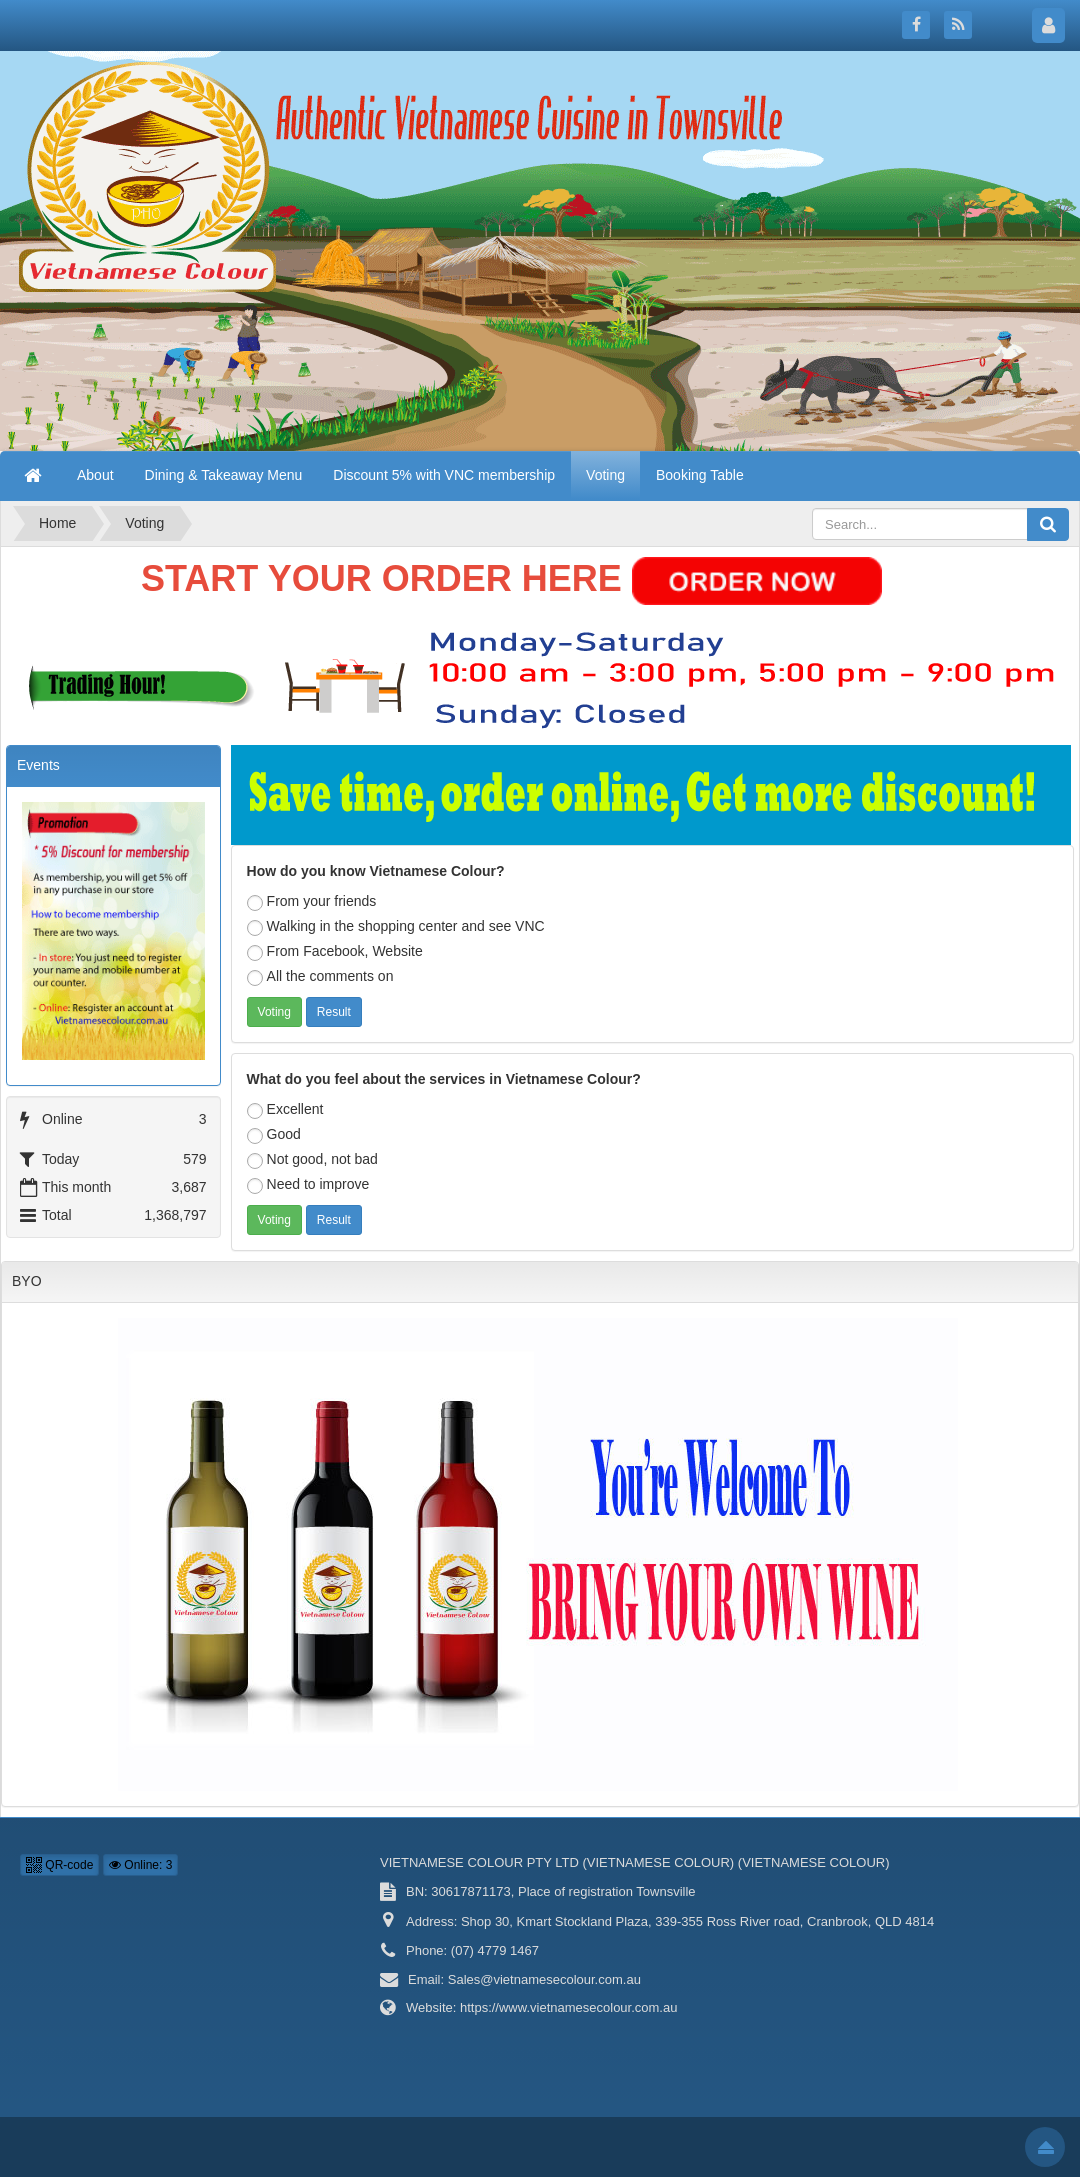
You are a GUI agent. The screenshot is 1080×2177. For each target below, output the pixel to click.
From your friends (312, 902)
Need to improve (308, 1185)
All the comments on (320, 977)
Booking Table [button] (700, 475)
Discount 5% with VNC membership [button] (444, 475)
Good (274, 1135)
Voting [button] (605, 475)
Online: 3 (140, 1865)
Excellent (285, 1110)
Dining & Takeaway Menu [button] (224, 475)
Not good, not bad (312, 1160)
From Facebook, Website (335, 952)
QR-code (59, 1865)
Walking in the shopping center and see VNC (396, 927)
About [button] (95, 475)
